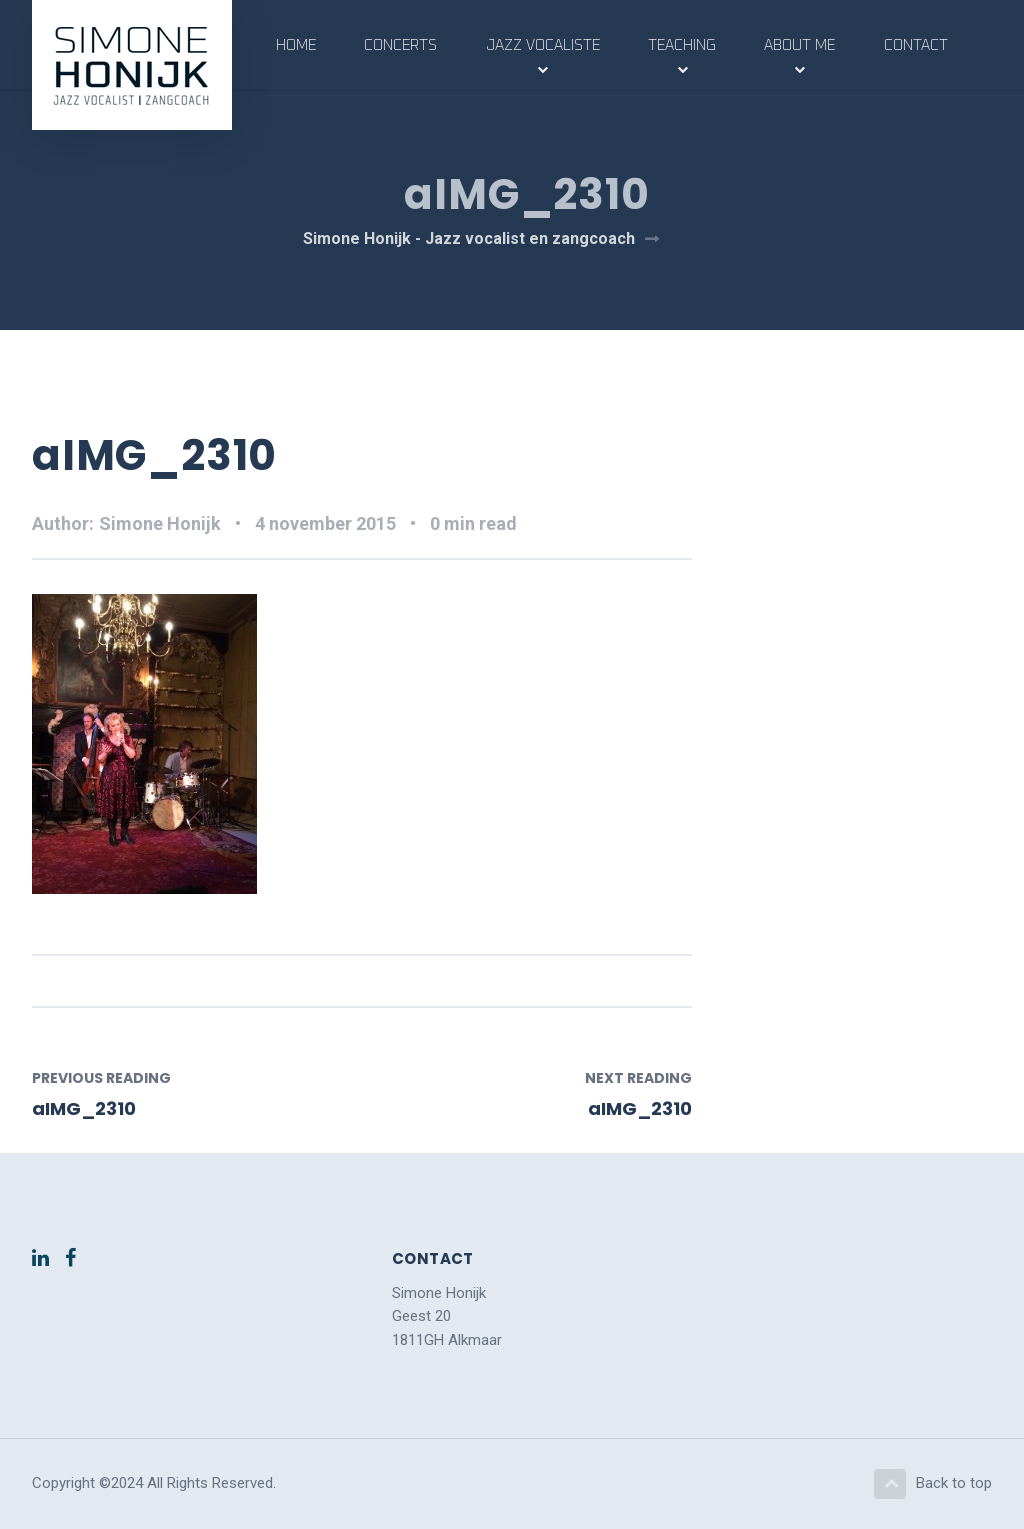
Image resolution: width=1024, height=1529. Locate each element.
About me (799, 45)
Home (296, 45)
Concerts (400, 45)
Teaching (682, 45)
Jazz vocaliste (543, 45)
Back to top (933, 1484)
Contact (916, 45)
